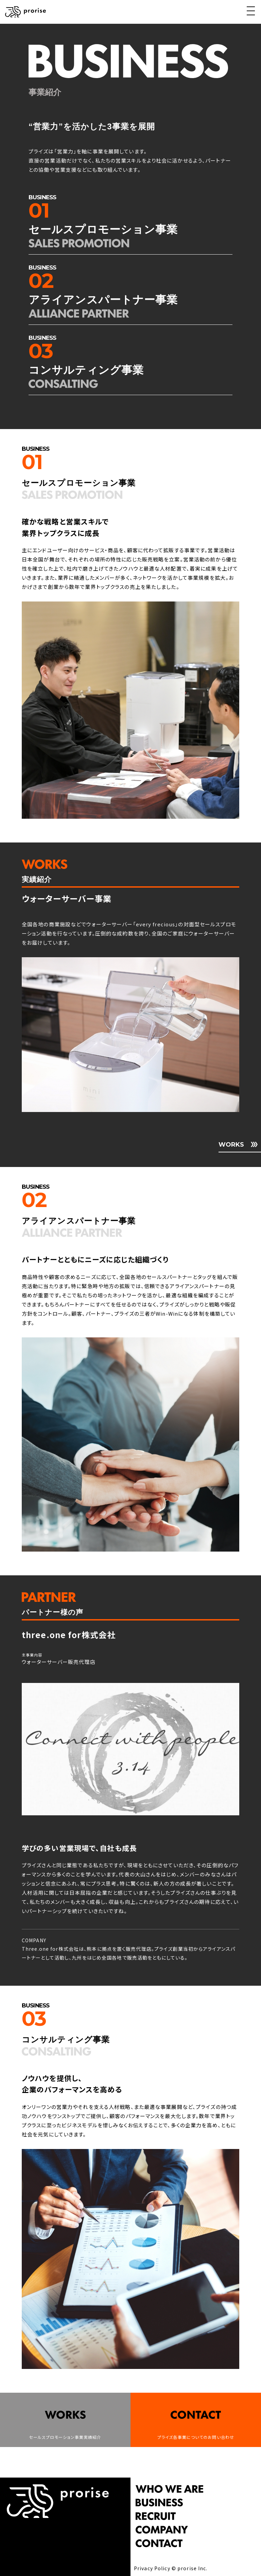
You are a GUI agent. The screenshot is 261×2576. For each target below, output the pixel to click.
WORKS (231, 1145)
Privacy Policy (152, 2568)
